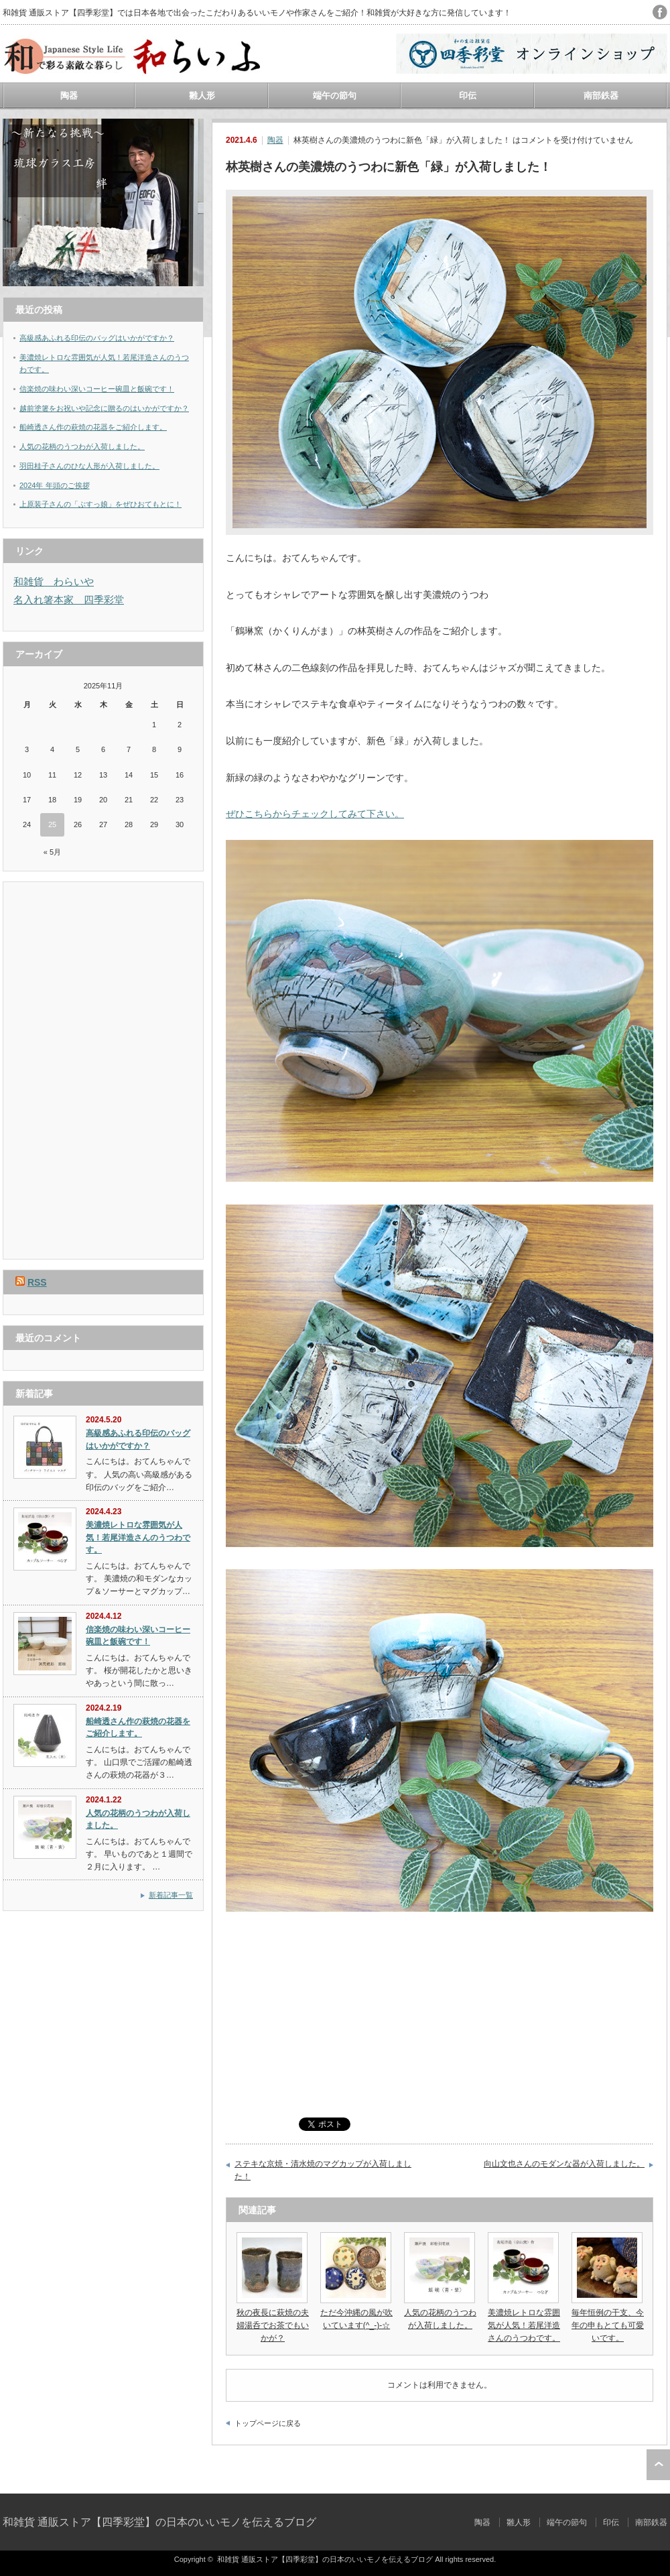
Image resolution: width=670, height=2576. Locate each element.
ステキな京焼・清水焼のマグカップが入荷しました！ (322, 2170)
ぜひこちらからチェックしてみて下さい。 (315, 813)
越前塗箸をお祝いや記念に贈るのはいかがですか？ (104, 408)
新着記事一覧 (171, 1895)
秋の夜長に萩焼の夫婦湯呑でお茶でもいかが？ (273, 2325)
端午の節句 (334, 95)
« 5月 (52, 852)
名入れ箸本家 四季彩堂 (68, 599)
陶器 (69, 95)
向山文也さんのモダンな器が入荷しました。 (564, 2163)
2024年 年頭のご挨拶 (54, 485)
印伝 (467, 95)
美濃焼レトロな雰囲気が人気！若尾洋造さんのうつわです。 (524, 2325)
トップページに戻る (267, 2423)
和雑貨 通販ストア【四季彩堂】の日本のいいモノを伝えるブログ (159, 2522)
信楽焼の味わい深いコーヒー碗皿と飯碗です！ (96, 389)
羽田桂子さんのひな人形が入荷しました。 (89, 466)
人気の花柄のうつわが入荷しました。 (82, 446)
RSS (37, 1282)
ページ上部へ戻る (658, 2464)
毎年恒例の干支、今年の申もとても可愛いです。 (608, 2325)
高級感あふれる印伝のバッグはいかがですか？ (96, 338)
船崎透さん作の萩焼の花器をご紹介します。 (93, 427)
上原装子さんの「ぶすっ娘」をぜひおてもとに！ (100, 504)
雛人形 (202, 95)
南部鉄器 (601, 95)
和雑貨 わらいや (53, 581)
